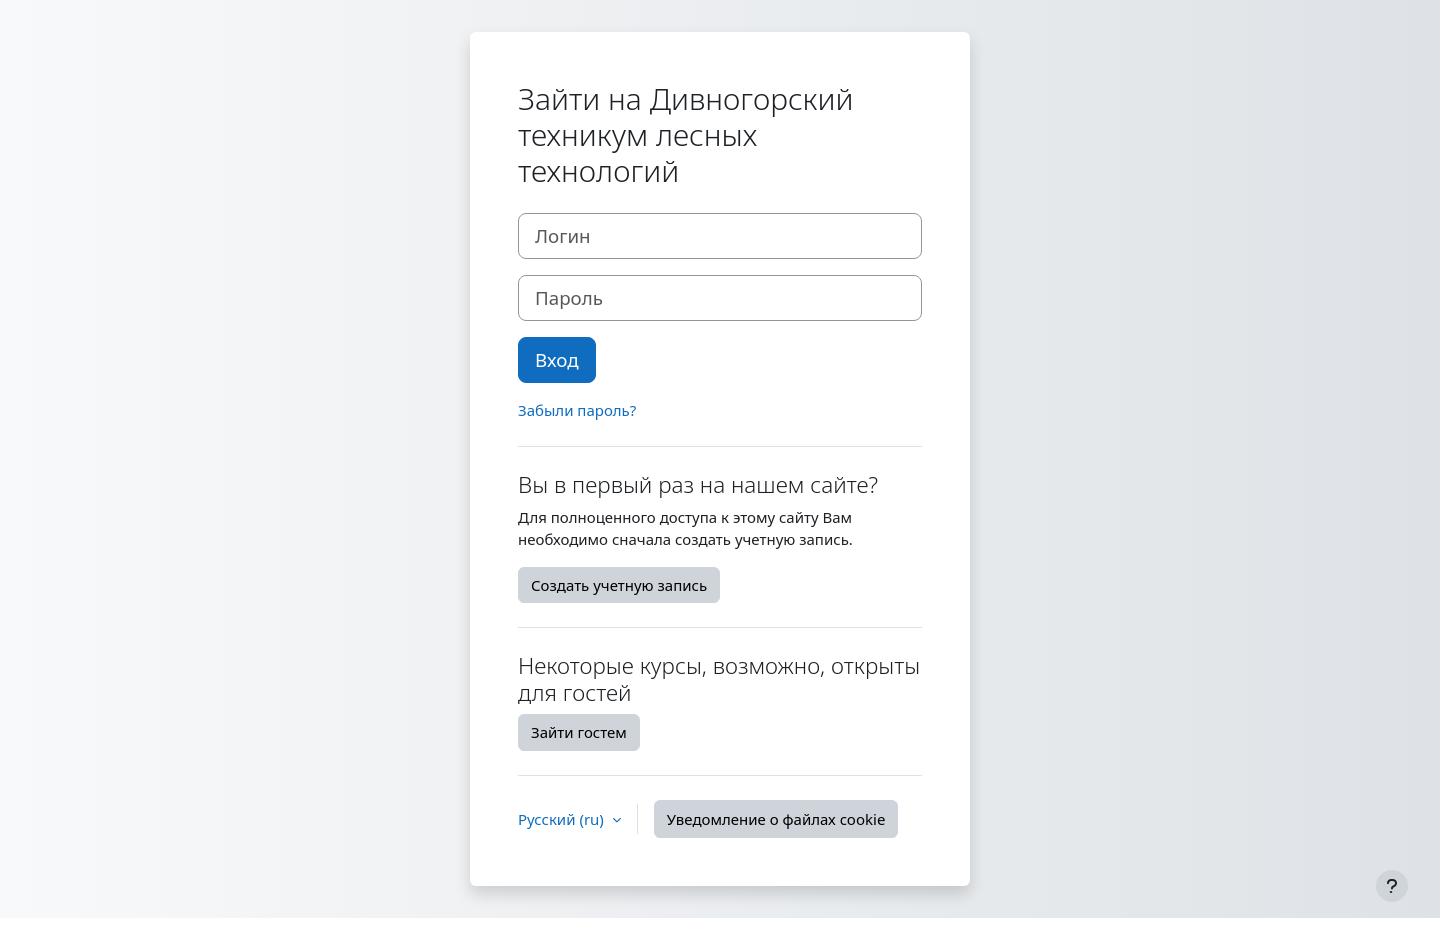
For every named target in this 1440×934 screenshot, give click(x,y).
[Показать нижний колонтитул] (1392, 886)
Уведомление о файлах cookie (776, 819)
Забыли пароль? (577, 410)
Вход (557, 359)
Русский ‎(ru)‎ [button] (563, 819)
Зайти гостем (579, 732)
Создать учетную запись (619, 585)
